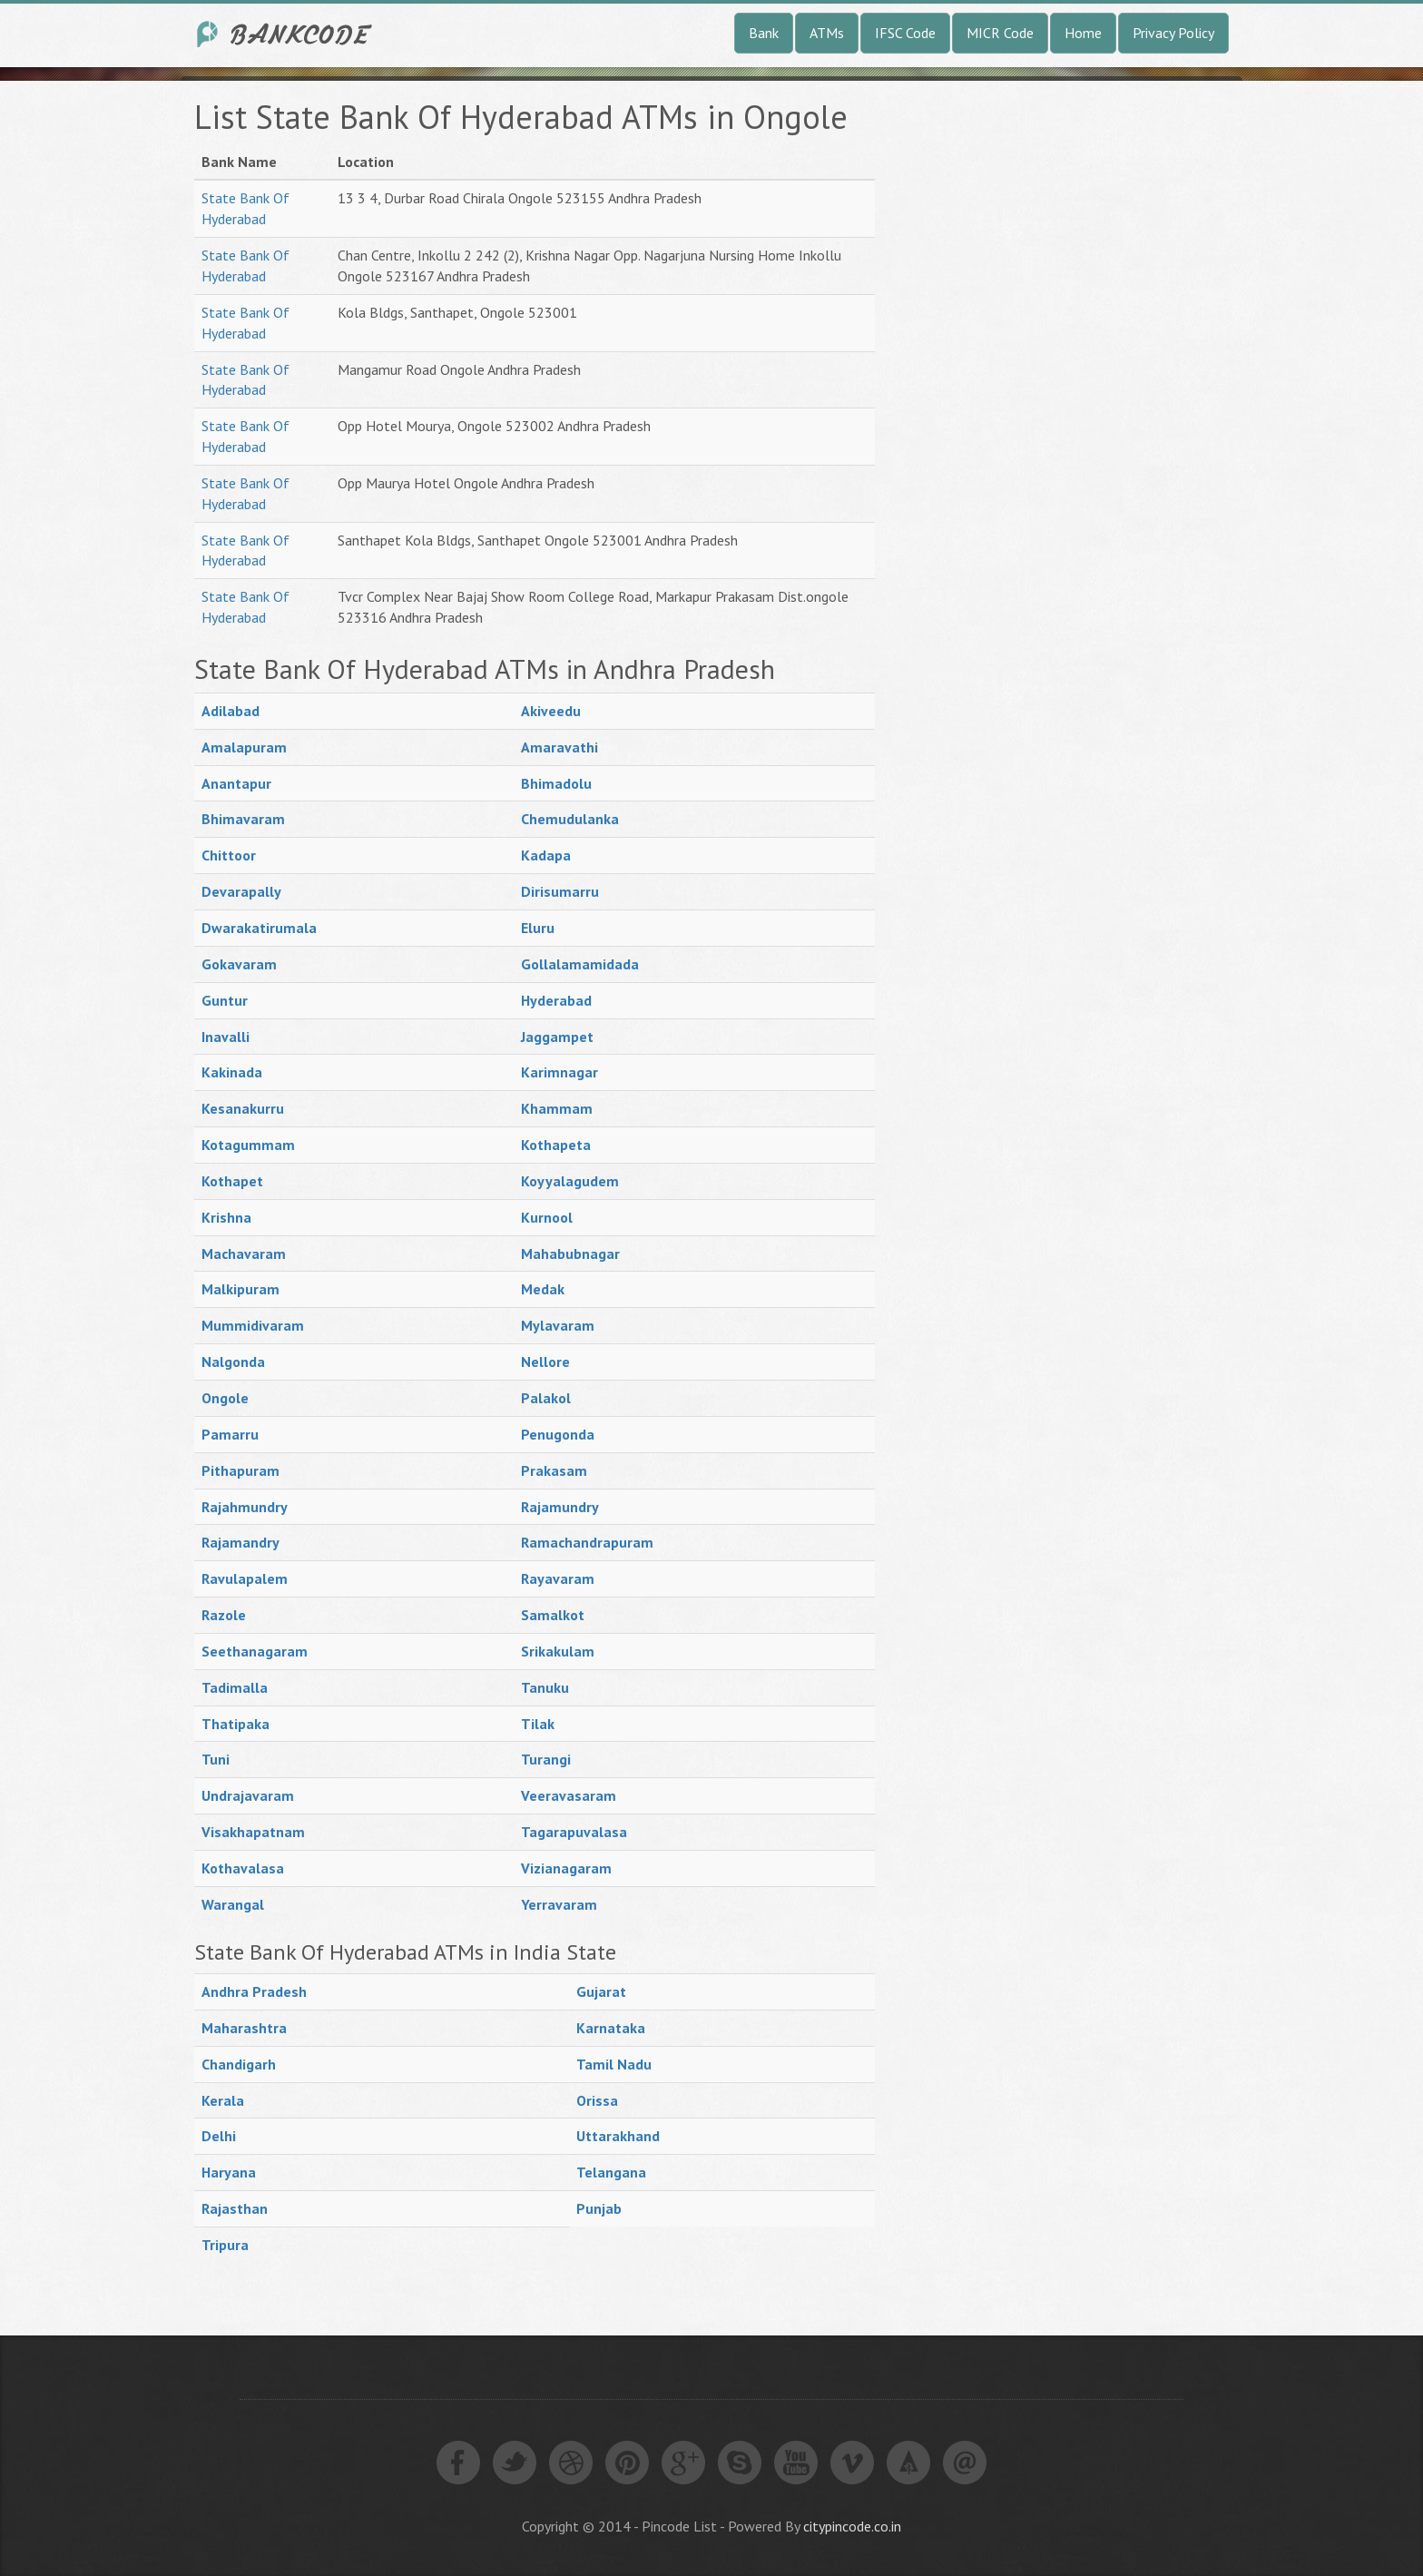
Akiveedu (551, 711)
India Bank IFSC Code (285, 34)
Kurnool (547, 1217)
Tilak (537, 1724)
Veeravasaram (568, 1795)
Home (1083, 33)
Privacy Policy (1173, 33)
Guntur (224, 1000)
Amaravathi (559, 747)
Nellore (545, 1361)
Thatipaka (235, 1724)
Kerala (222, 2100)
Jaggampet (557, 1036)
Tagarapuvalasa (574, 1832)
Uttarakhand (618, 2136)
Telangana (611, 2172)
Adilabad (230, 711)
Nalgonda (233, 1361)
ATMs (827, 33)
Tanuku (545, 1687)
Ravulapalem (244, 1578)
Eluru (537, 928)
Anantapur (236, 783)
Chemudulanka (570, 819)
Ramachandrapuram (587, 1542)
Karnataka (610, 2028)
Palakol (546, 1398)
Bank (764, 33)
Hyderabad (556, 1000)
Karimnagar (559, 1072)
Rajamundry (560, 1507)
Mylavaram (557, 1325)
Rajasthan (234, 2208)
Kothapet (232, 1181)
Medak (542, 1289)
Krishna (226, 1217)
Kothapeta (556, 1145)
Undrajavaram (247, 1795)
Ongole (225, 1398)
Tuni (215, 1759)
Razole (223, 1615)
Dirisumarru (560, 891)
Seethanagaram (254, 1651)
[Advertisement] (1038, 371)
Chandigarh (238, 2064)
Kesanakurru (242, 1108)
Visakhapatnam (253, 1832)
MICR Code (1000, 33)
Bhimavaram (243, 819)
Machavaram (243, 1253)
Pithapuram (240, 1470)
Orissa (597, 2100)
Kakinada (231, 1072)
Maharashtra (244, 2028)
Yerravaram (559, 1904)
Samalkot (552, 1615)
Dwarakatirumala (259, 928)
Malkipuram (240, 1289)
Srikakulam (557, 1651)
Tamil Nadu (614, 2064)
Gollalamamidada (580, 964)
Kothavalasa (242, 1868)
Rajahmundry (244, 1507)
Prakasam (554, 1470)
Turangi (546, 1759)
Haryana (228, 2172)
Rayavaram (557, 1578)
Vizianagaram (566, 1868)
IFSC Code (905, 33)
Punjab (599, 2208)
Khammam (557, 1108)
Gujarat (601, 1991)
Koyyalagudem (570, 1181)
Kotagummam (248, 1145)
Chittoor (228, 855)
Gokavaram (239, 964)
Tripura (225, 2245)
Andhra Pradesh (254, 1991)
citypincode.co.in (852, 2526)
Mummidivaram (252, 1325)
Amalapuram (244, 747)
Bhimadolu (556, 783)
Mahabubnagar (570, 1253)
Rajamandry (240, 1542)
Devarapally (241, 891)
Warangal (232, 1904)
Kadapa (546, 855)
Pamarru (230, 1434)
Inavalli (225, 1036)
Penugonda (557, 1434)
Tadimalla (234, 1687)
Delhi (218, 2136)
